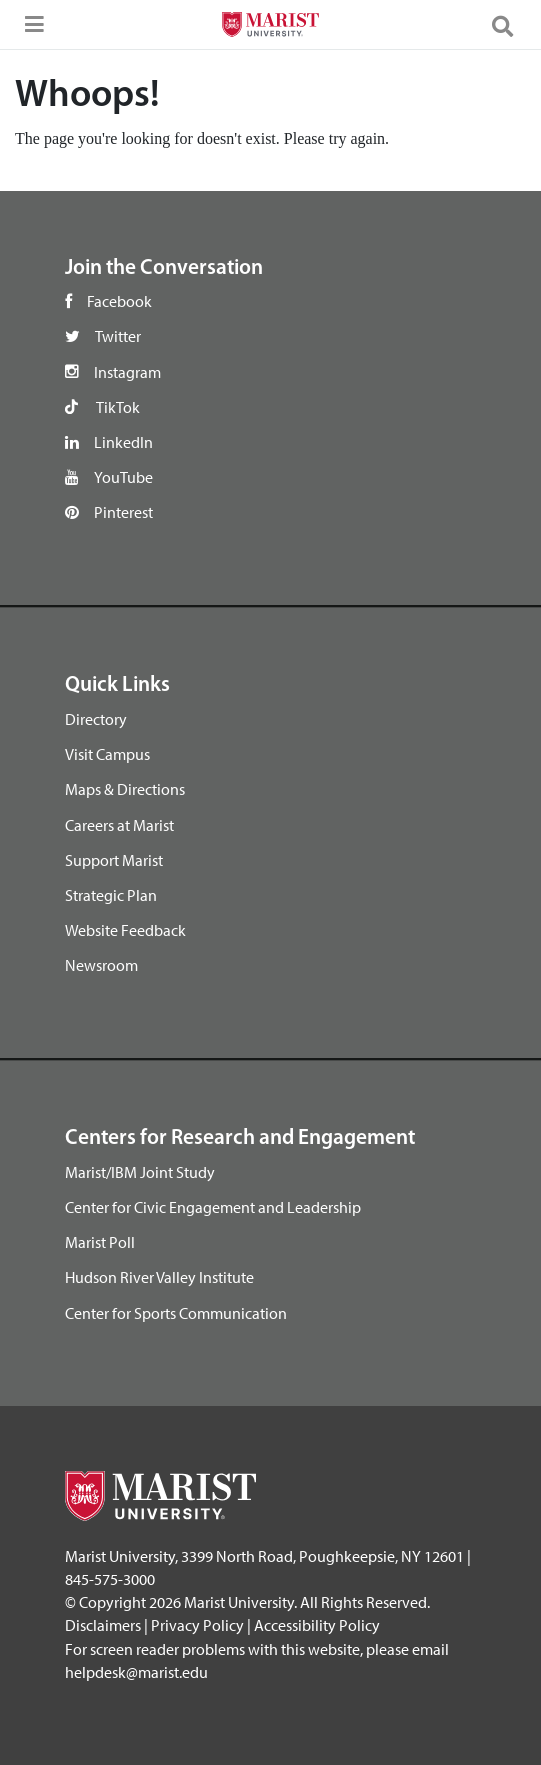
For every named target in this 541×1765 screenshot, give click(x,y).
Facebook (119, 301)
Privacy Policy (197, 1625)
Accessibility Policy (317, 1625)
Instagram (127, 372)
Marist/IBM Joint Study (140, 1172)
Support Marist (114, 860)
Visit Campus (107, 754)
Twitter (118, 336)
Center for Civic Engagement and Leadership (213, 1207)
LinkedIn (123, 442)
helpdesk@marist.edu (136, 1672)
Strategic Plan (111, 895)
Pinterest (123, 512)
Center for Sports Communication (176, 1313)
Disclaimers (103, 1625)
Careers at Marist (119, 825)
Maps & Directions (125, 789)
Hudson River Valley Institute (159, 1277)
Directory (96, 719)
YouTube (123, 477)
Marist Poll (100, 1242)
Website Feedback (125, 930)
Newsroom (101, 965)
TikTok (118, 407)
